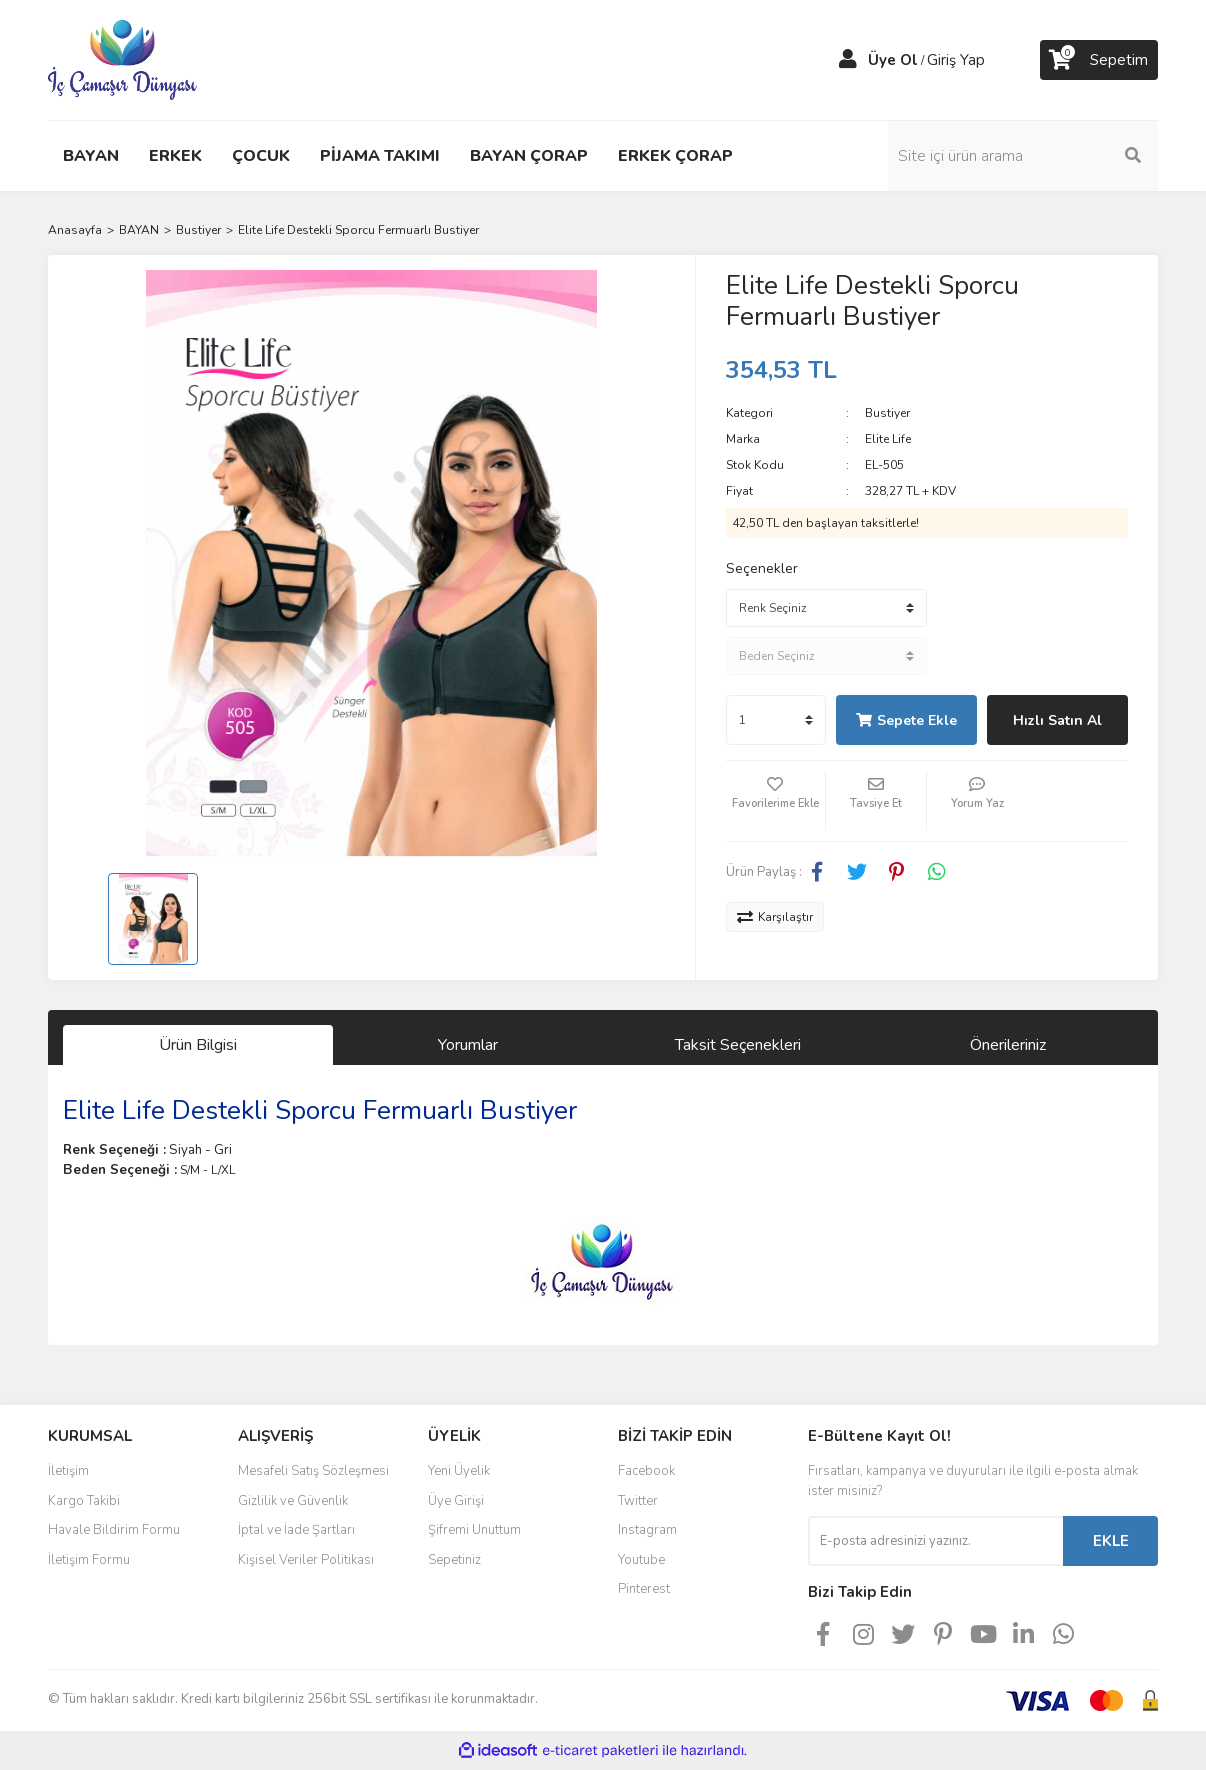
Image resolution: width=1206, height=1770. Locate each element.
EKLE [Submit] (1111, 1541)
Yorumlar (468, 1045)
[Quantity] (776, 720)
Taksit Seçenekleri (738, 1045)
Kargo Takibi (84, 1501)
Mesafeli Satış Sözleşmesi (313, 1471)
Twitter (638, 1501)
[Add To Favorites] (776, 801)
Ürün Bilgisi (198, 1045)
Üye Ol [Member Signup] (893, 60)
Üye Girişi (456, 1501)
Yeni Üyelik (459, 1471)
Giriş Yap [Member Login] (956, 60)
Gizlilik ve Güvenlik (293, 1501)
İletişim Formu (89, 1560)
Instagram (647, 1530)
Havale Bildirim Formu (114, 1530)
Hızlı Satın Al (1057, 720)
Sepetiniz (454, 1560)
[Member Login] (848, 60)
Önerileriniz (1008, 1045)
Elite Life (888, 439)
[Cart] (1099, 60)
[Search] (1023, 156)
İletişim (68, 1471)
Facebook (646, 1471)
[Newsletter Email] (935, 1541)
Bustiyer (887, 413)
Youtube (641, 1560)
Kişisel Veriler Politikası (306, 1560)
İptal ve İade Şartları (296, 1530)
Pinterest (644, 1589)
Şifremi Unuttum (474, 1530)
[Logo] (122, 59)
